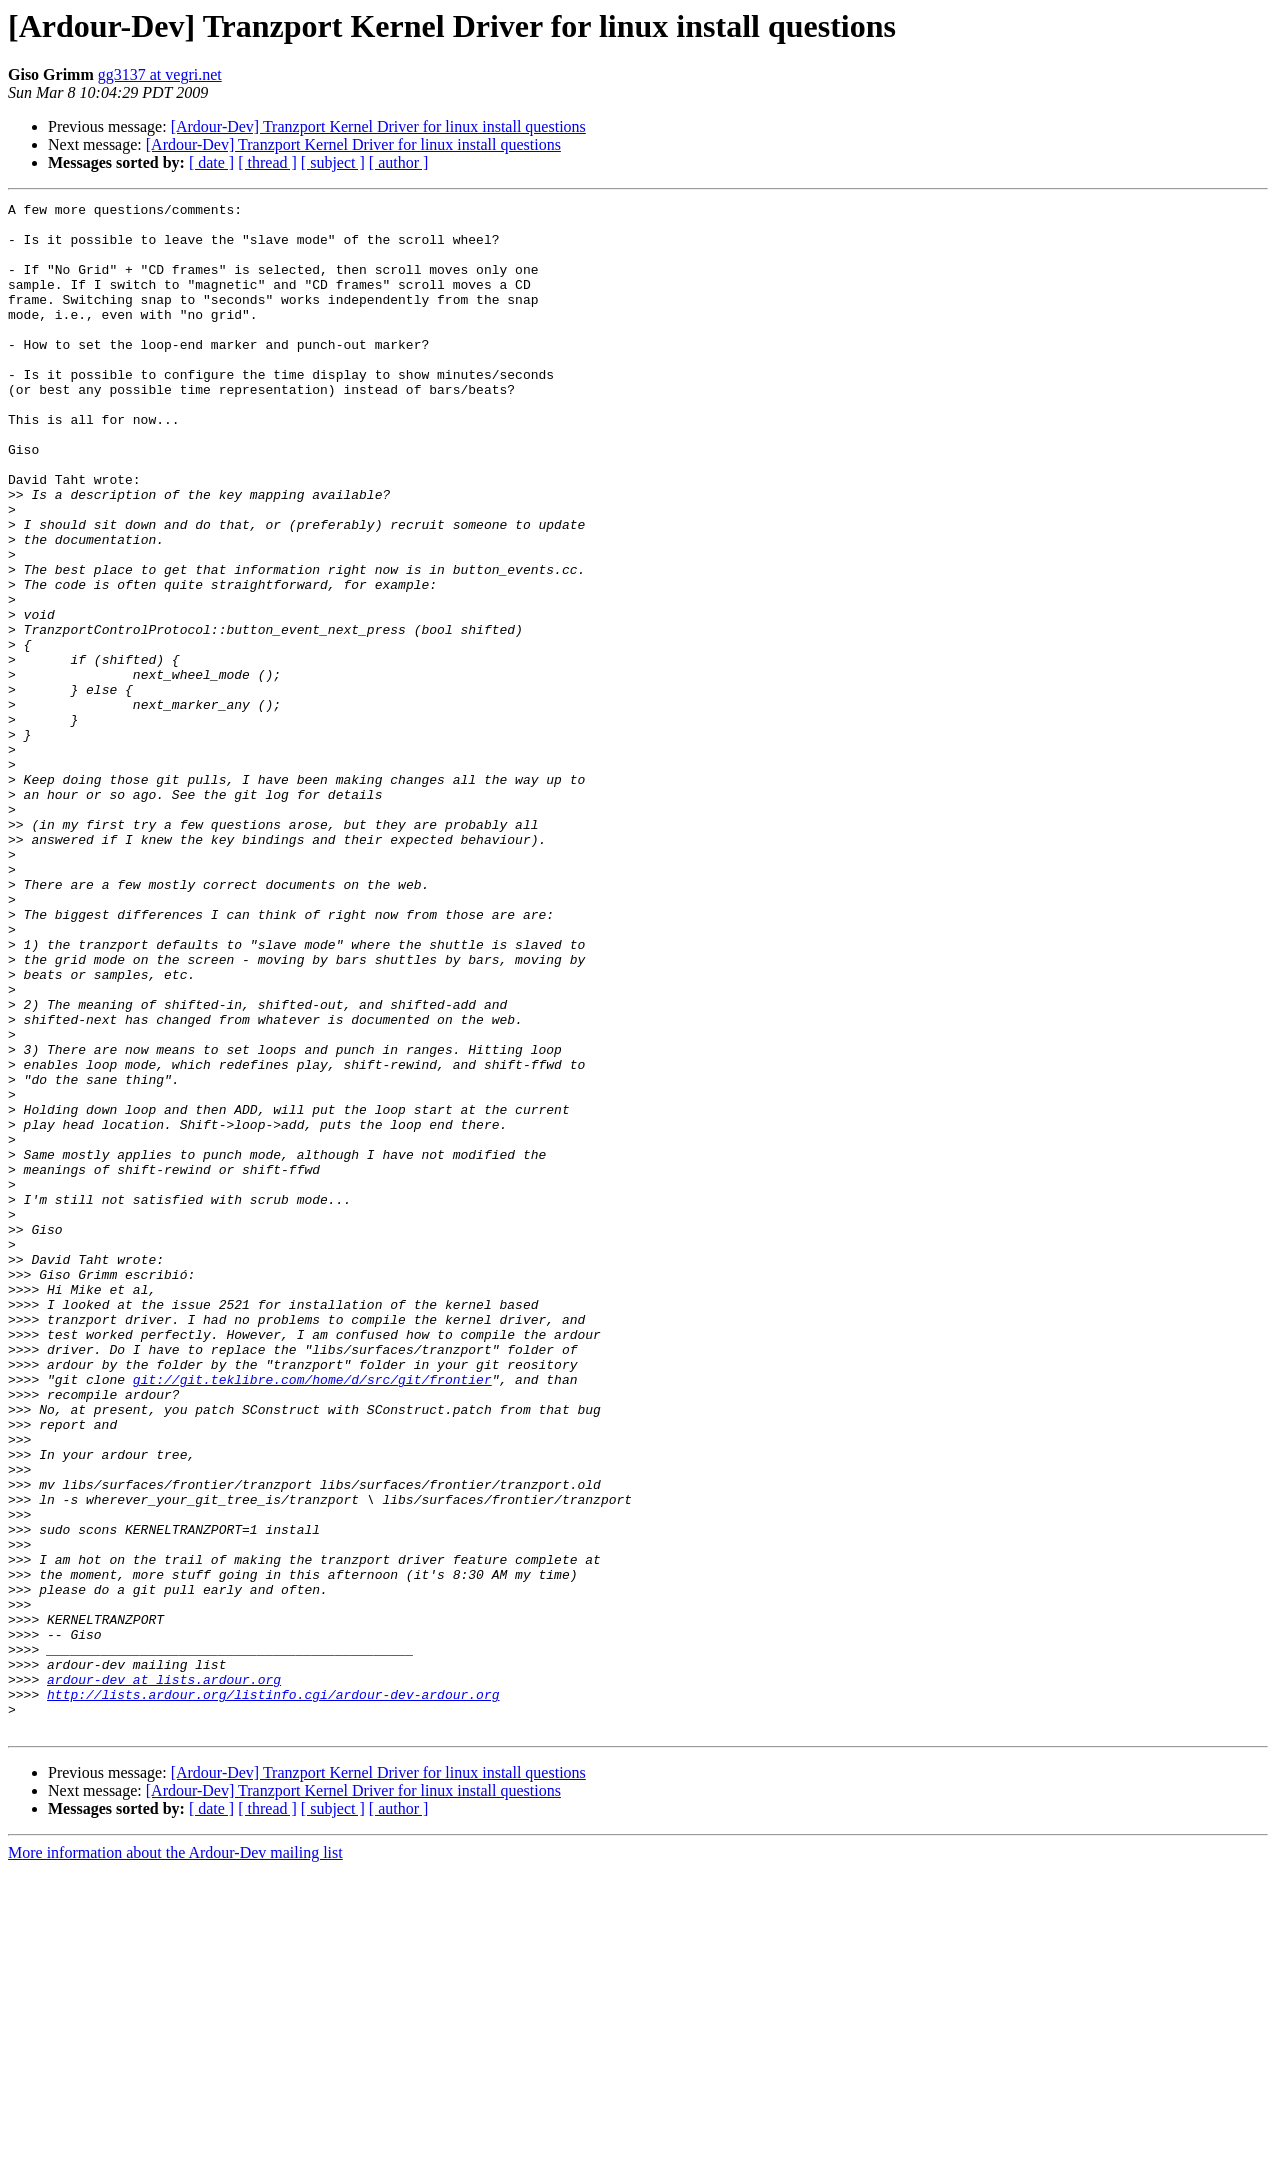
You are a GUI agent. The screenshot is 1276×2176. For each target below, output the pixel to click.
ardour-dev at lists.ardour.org (164, 1976)
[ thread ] (267, 162)
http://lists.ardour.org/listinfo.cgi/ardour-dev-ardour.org (273, 1994)
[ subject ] (333, 162)
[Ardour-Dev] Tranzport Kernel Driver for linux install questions (378, 126)
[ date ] (211, 162)
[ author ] (399, 162)
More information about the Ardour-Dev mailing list (175, 2158)
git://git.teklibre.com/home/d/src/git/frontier (312, 1616)
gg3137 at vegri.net (160, 74)
